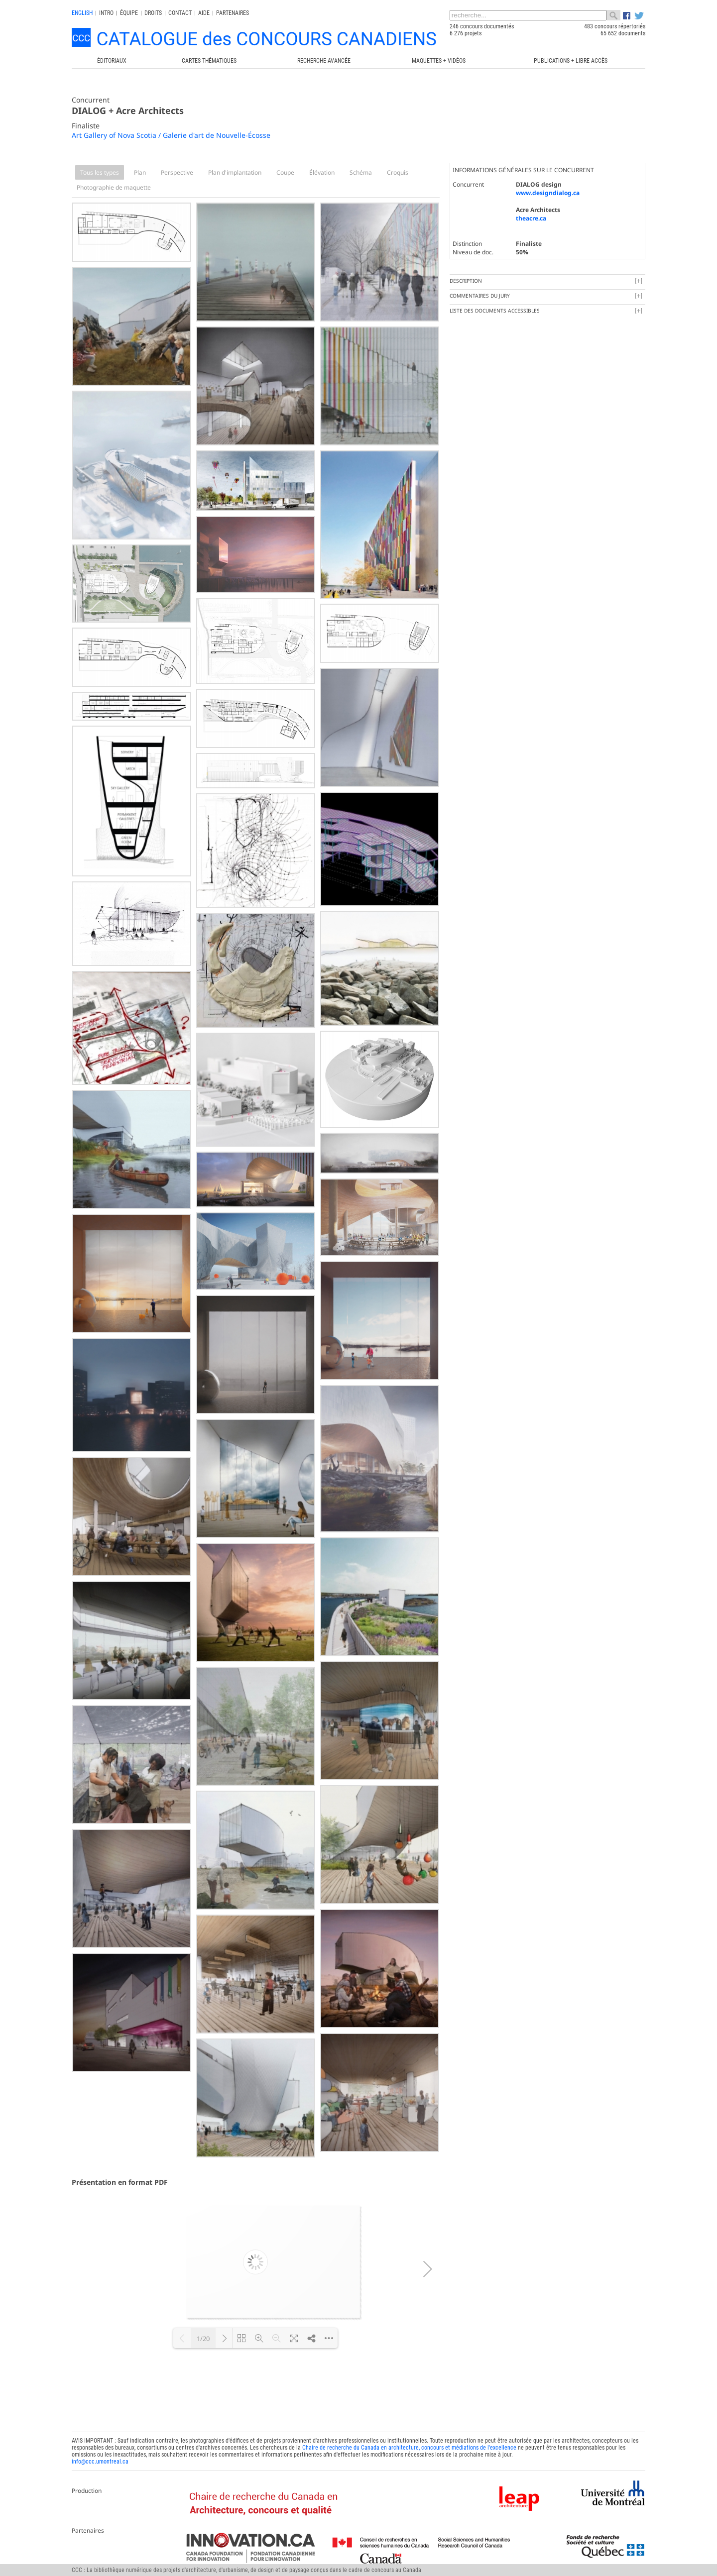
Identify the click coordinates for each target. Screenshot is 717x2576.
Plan (140, 172)
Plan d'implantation (234, 172)
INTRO (106, 12)
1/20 (203, 2338)
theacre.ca (531, 218)
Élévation (322, 172)
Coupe (285, 172)
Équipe (129, 12)
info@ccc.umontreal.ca (100, 2461)
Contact (180, 12)
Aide (204, 12)
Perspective (177, 172)
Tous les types (99, 172)
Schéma (361, 172)
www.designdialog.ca (548, 193)
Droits (153, 12)
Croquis (397, 172)
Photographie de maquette (114, 187)
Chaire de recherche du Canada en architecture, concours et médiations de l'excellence (409, 2447)
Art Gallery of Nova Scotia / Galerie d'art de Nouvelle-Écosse (171, 135)
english (82, 12)
